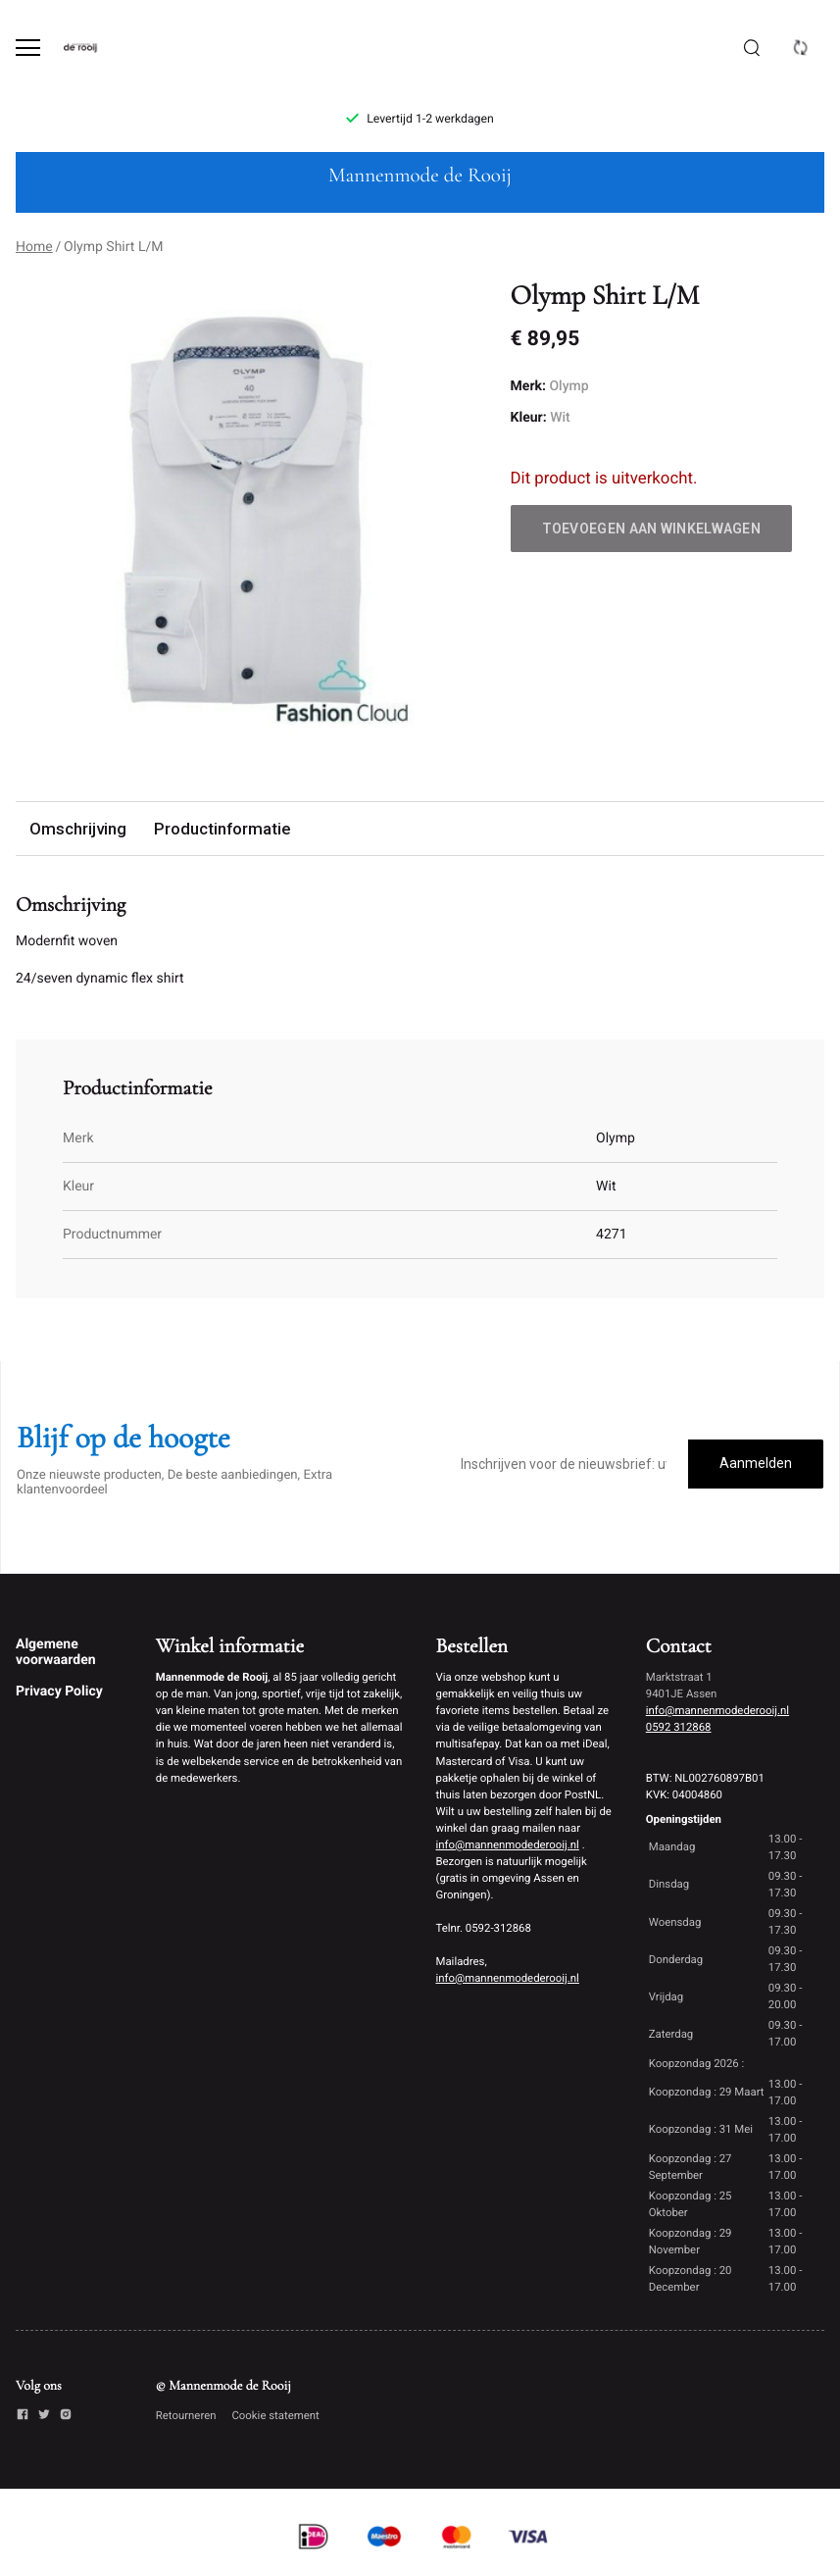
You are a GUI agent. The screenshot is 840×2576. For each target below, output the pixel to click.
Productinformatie (222, 828)
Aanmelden (755, 1463)
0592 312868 (679, 1727)
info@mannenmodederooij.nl (507, 1844)
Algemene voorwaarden (56, 1652)
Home (34, 247)
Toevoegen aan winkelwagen (652, 528)
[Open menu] (28, 47)
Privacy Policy (59, 1691)
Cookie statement (275, 2415)
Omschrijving (77, 828)
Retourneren (186, 2415)
